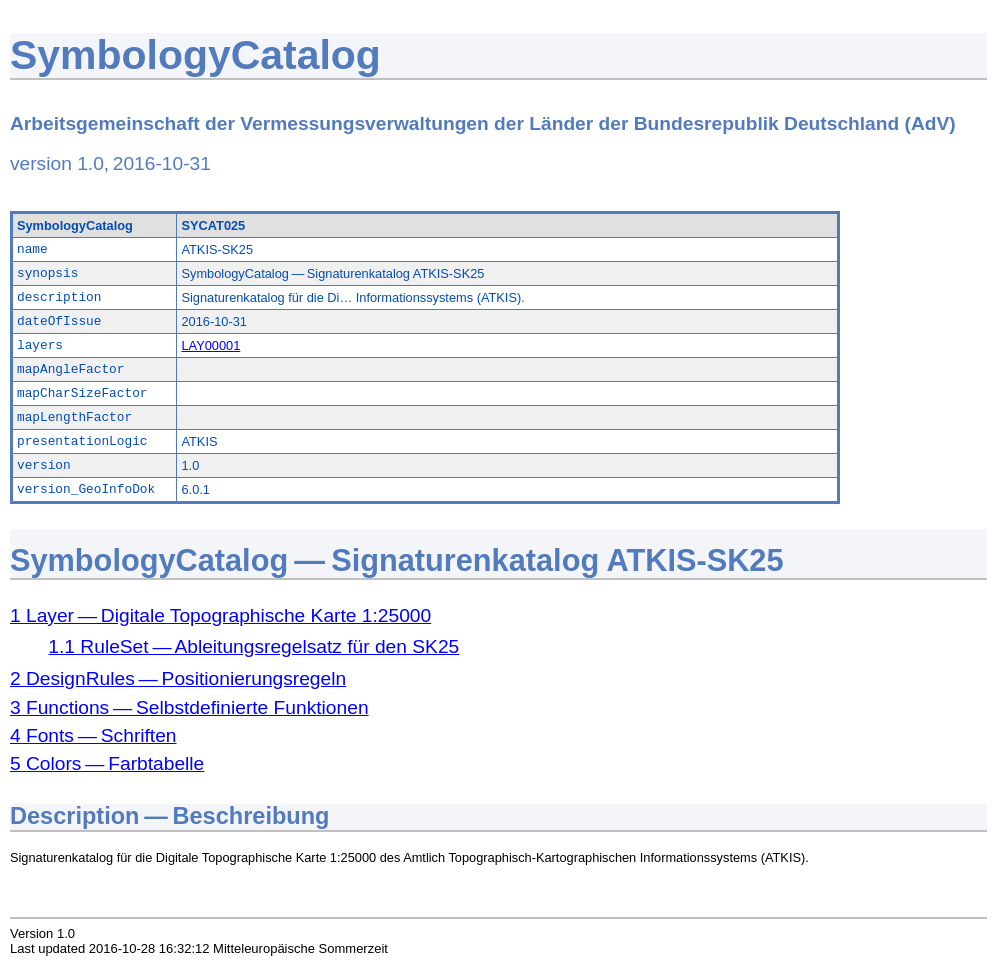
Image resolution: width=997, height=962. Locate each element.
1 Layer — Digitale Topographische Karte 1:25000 (220, 615)
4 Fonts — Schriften (93, 735)
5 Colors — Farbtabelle (107, 763)
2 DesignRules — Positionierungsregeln (178, 678)
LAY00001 (210, 345)
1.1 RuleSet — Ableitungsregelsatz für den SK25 (253, 646)
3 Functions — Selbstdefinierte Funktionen (189, 707)
